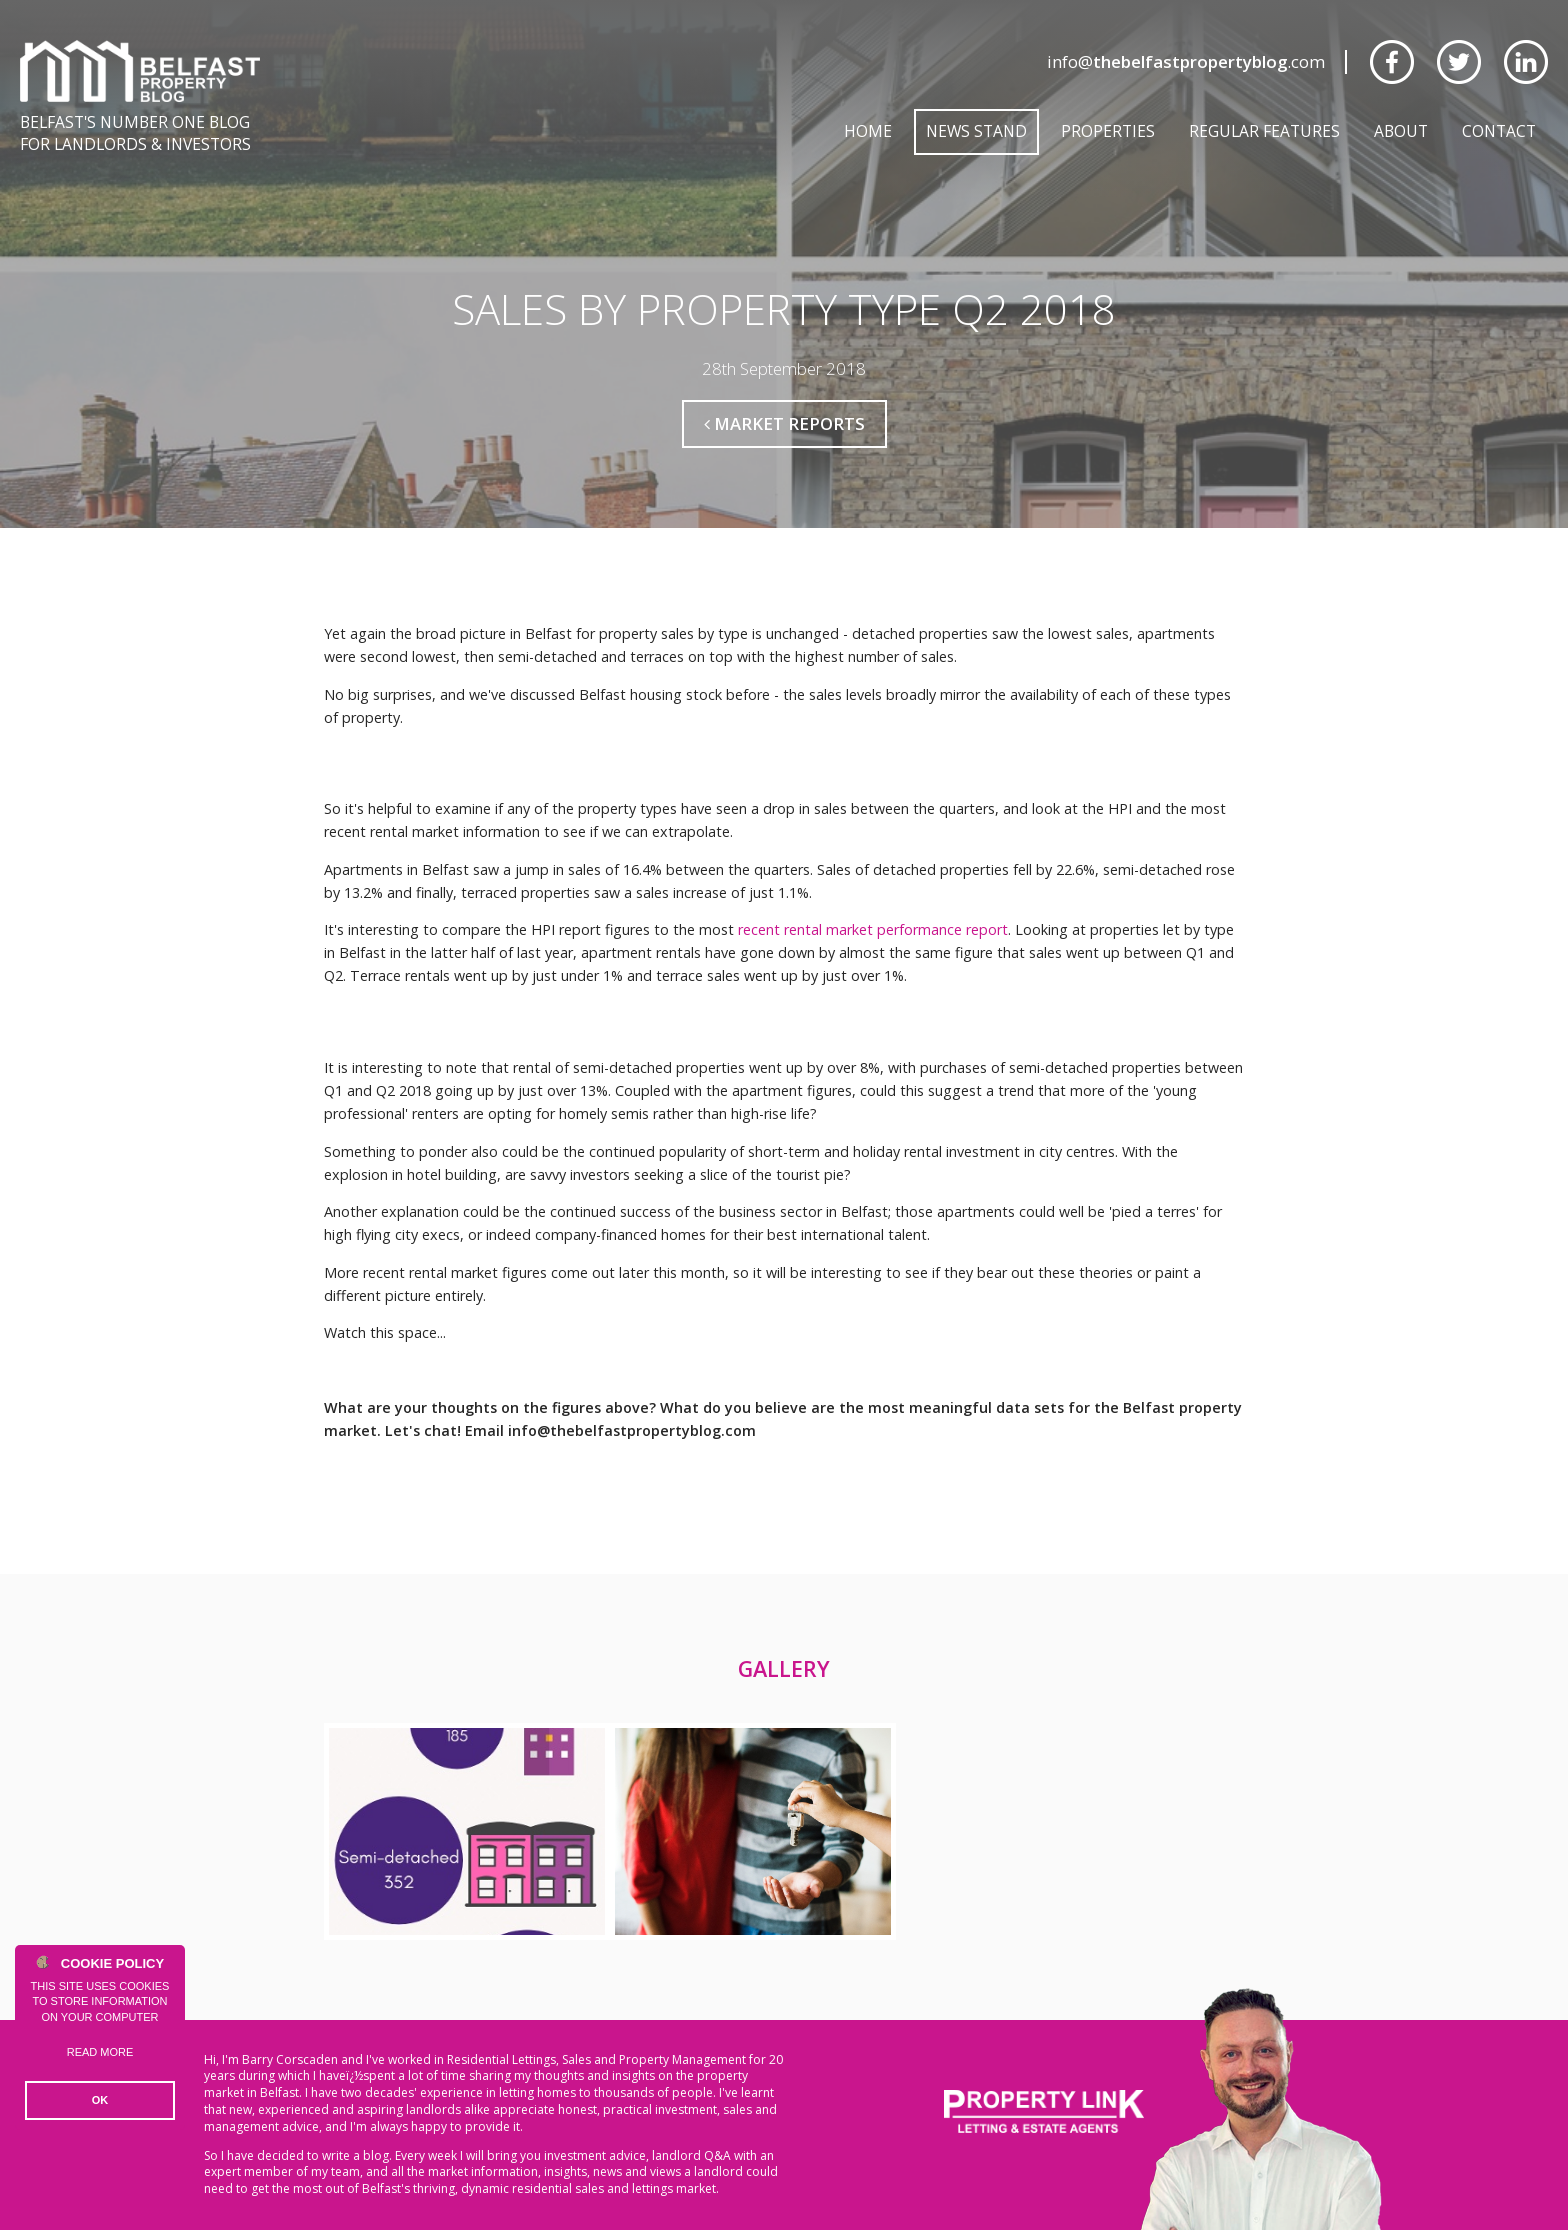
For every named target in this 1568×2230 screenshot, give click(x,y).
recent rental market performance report (873, 929)
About (1401, 131)
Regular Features (1264, 131)
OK (100, 2100)
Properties (1108, 131)
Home (868, 131)
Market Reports (784, 423)
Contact (1499, 131)
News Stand (976, 131)
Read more (100, 2052)
